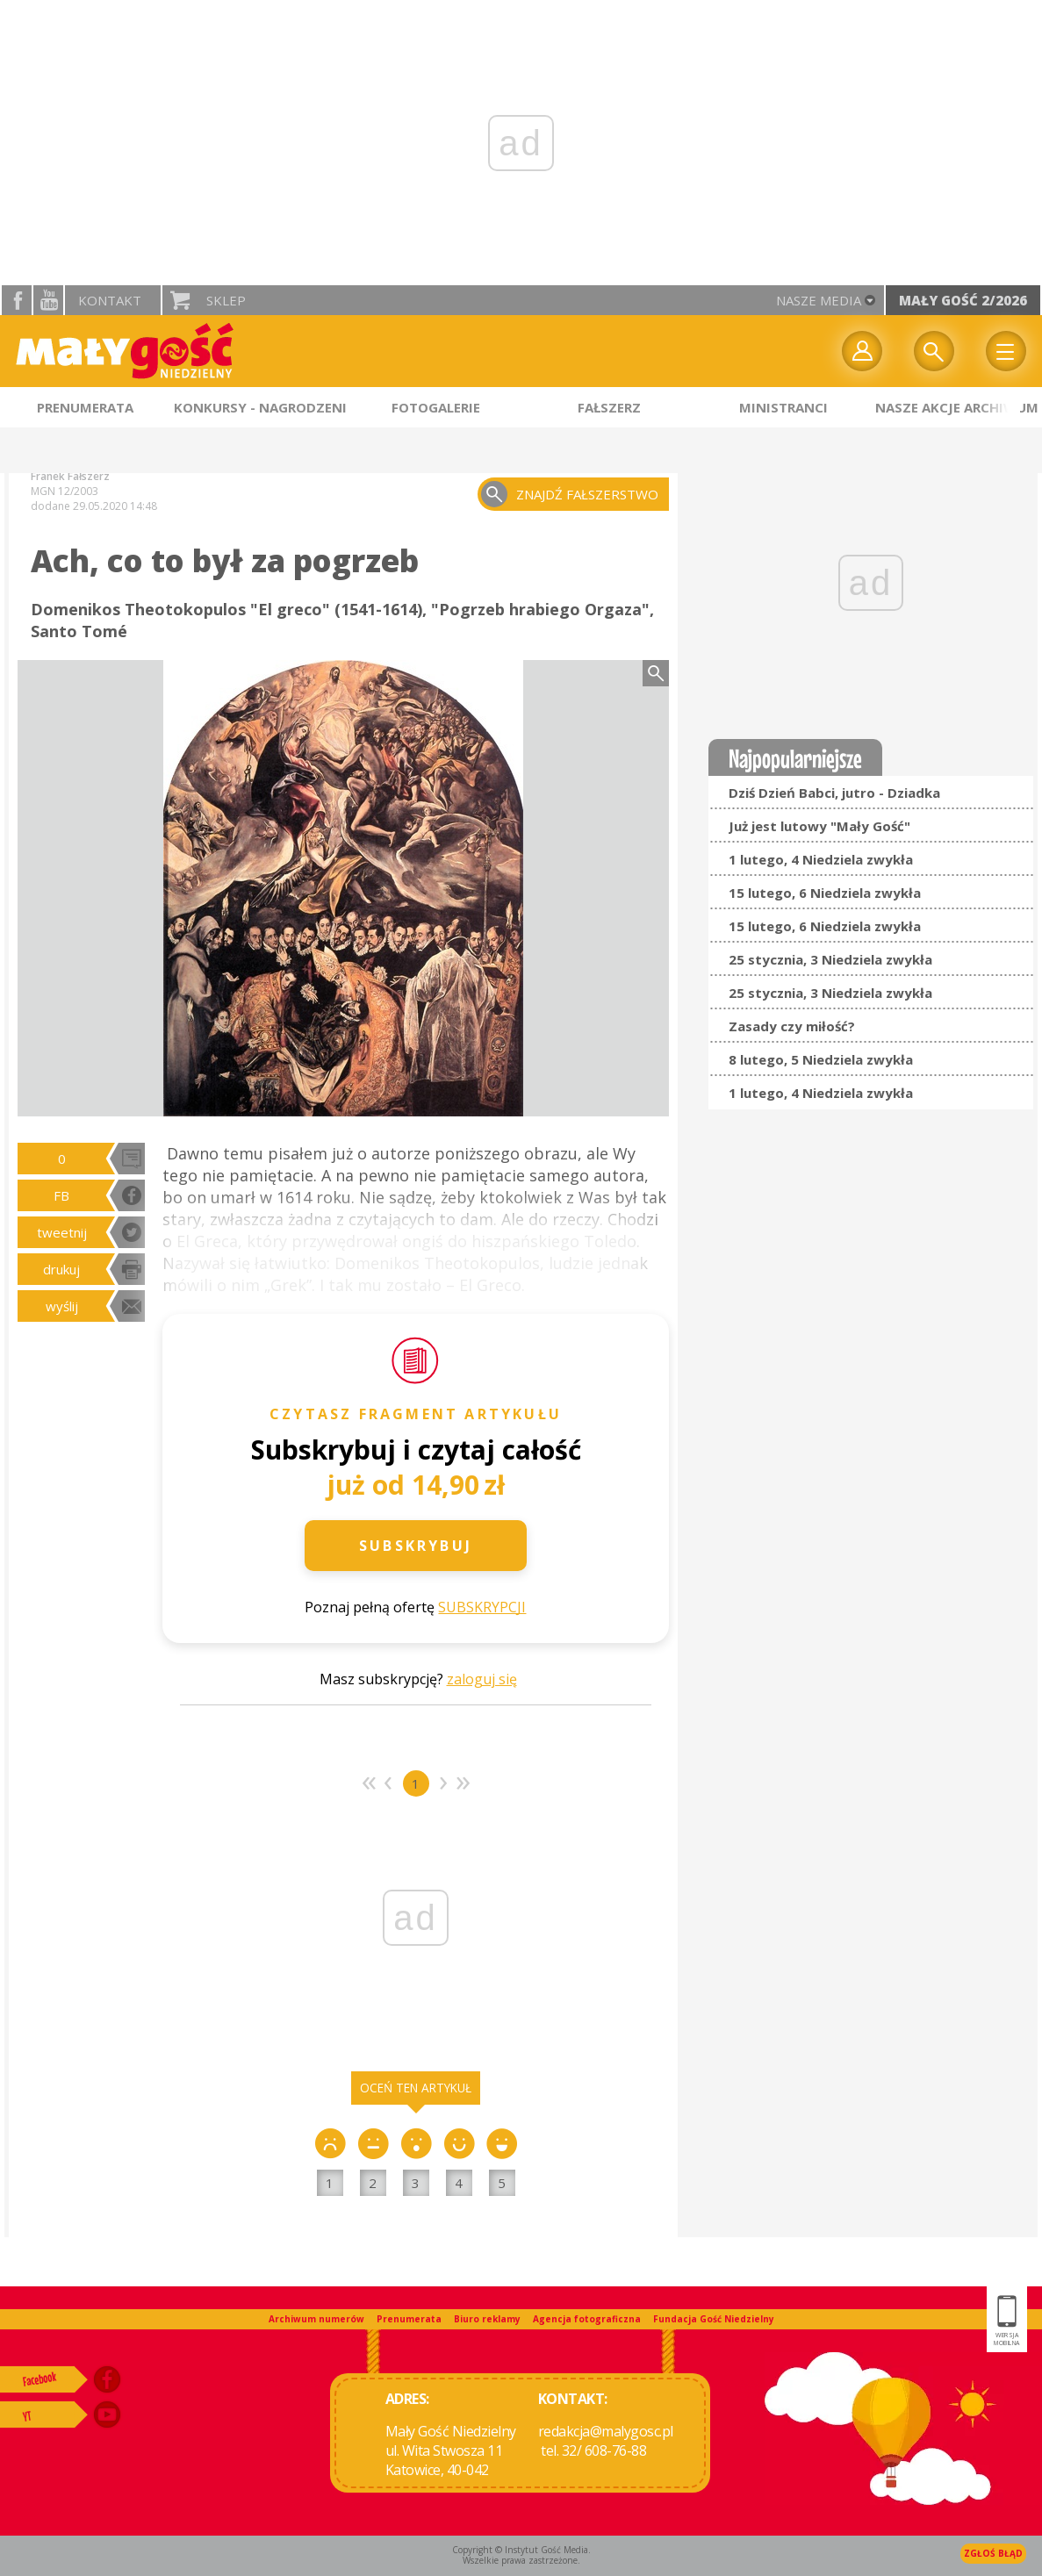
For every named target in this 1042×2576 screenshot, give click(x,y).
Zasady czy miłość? (792, 1026)
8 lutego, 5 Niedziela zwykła (821, 1059)
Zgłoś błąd (993, 2553)
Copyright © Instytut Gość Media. (521, 2550)
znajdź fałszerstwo (587, 494)
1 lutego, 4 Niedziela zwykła (821, 859)
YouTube (48, 300)
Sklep (226, 300)
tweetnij (62, 1232)
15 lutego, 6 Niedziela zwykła (825, 893)
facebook (17, 300)
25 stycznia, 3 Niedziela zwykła (830, 959)
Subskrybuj (415, 1545)
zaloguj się (482, 1679)
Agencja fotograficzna (587, 2319)
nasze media (818, 300)
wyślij (62, 1306)
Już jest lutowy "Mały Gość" (819, 826)
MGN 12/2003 (64, 491)
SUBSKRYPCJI (482, 1607)
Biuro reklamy (487, 2319)
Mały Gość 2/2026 (963, 300)
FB (61, 1195)
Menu (1006, 351)
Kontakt (109, 300)
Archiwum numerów (316, 2319)
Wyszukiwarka (934, 351)
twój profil (862, 351)
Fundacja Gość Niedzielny (713, 2319)
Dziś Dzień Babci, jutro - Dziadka (834, 792)
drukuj (61, 1269)
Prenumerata (409, 2319)
